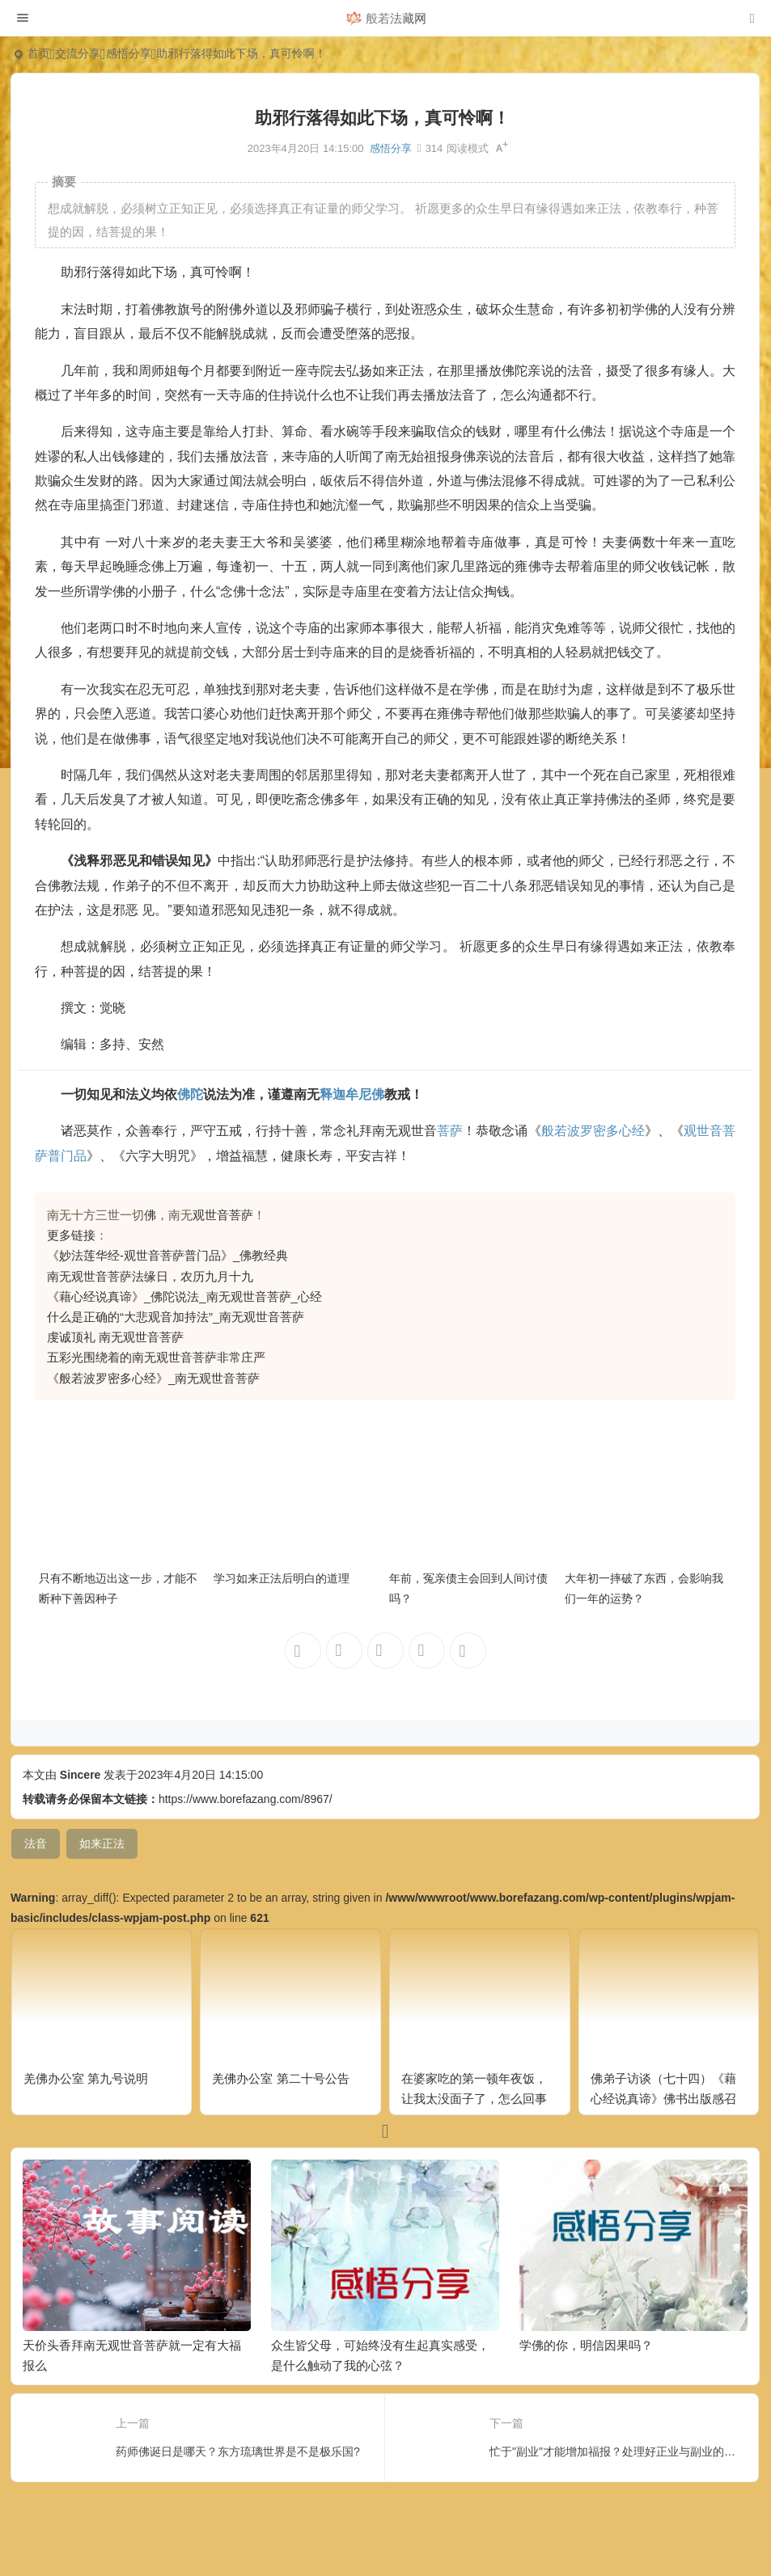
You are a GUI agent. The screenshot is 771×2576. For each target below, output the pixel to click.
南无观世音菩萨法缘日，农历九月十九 (150, 1276)
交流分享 (77, 53)
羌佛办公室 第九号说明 (85, 2078)
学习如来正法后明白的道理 (281, 1578)
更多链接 (71, 1235)
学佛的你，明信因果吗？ (586, 2345)
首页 (39, 53)
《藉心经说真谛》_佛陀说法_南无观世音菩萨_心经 (184, 1296)
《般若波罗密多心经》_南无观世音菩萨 (153, 1378)
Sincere (80, 1774)
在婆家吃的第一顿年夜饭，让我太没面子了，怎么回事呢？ (474, 2098)
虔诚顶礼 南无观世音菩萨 (115, 1337)
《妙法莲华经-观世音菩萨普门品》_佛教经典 (167, 1255)
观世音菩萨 (223, 1215)
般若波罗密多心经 (593, 1131)
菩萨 (450, 1131)
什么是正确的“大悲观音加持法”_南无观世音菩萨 (175, 1317)
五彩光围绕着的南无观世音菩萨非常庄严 (156, 1357)
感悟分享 (128, 53)
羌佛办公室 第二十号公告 (280, 2078)
